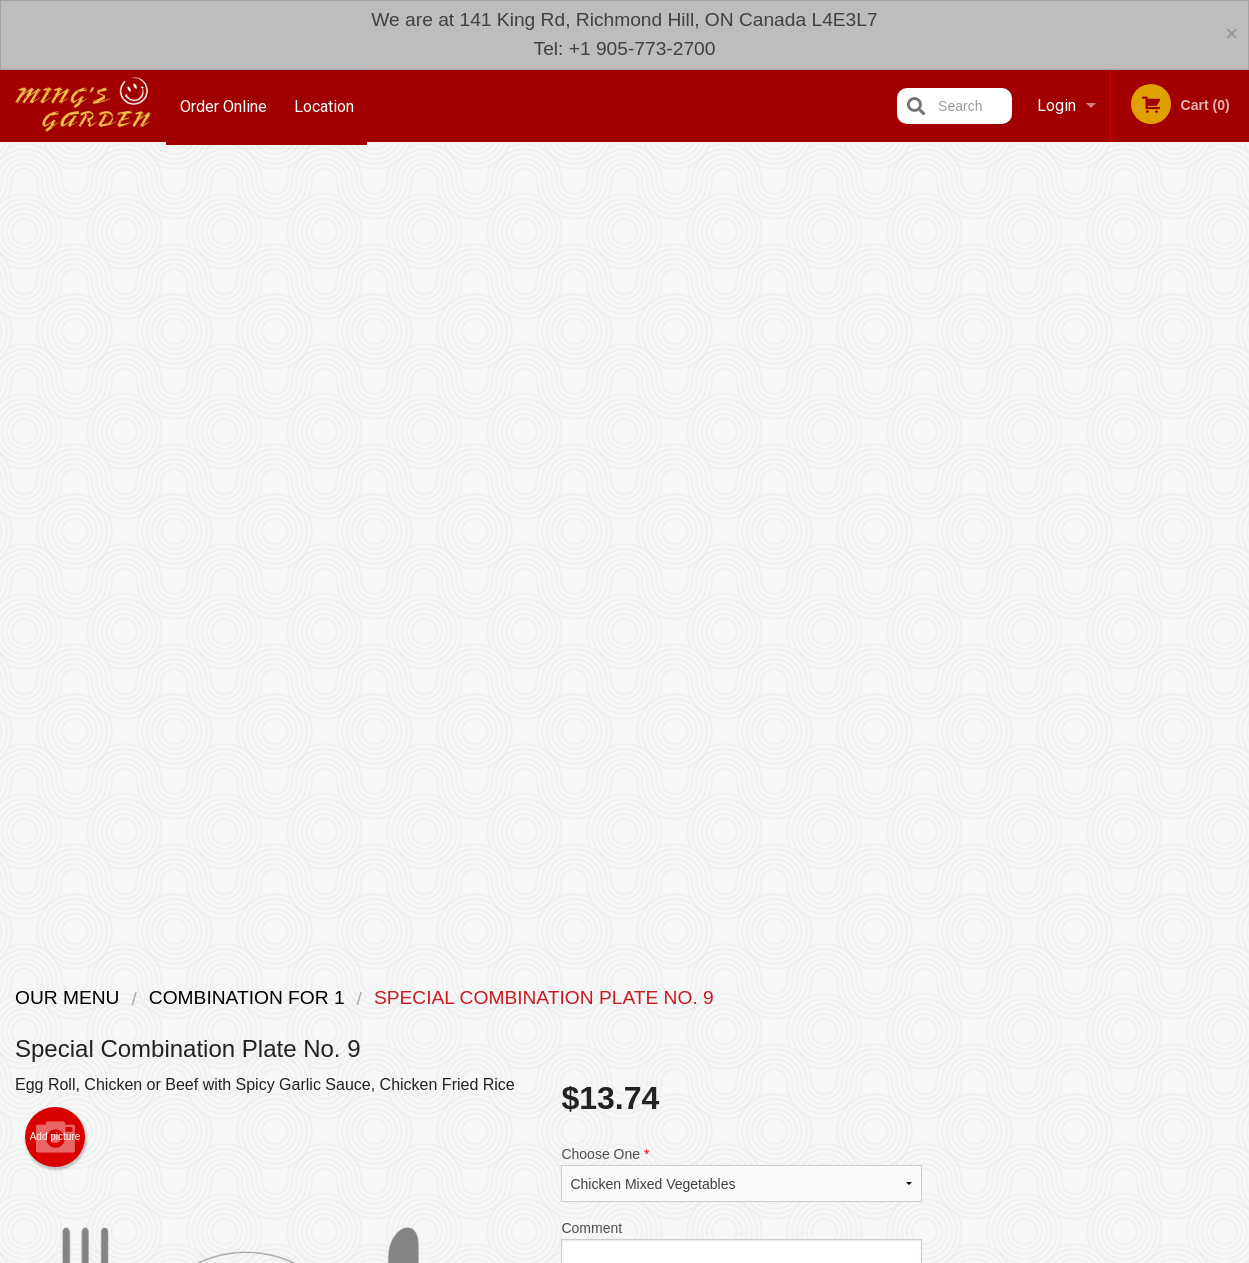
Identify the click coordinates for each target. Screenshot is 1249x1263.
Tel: (950, 1114)
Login (1056, 105)
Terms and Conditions (785, 1090)
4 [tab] (1108, 622)
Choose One (741, 380)
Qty (615, 541)
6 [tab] (1168, 622)
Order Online (223, 105)
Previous (953, 493)
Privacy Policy (763, 1114)
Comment (741, 460)
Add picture (55, 343)
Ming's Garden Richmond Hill (271, 1040)
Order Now (1093, 188)
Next (1234, 493)
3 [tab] (1078, 622)
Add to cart (757, 557)
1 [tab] (1018, 622)
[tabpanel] (1093, 493)
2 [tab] (1048, 622)
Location (326, 105)
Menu (572, 1066)
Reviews (747, 1066)
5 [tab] (1138, 622)
